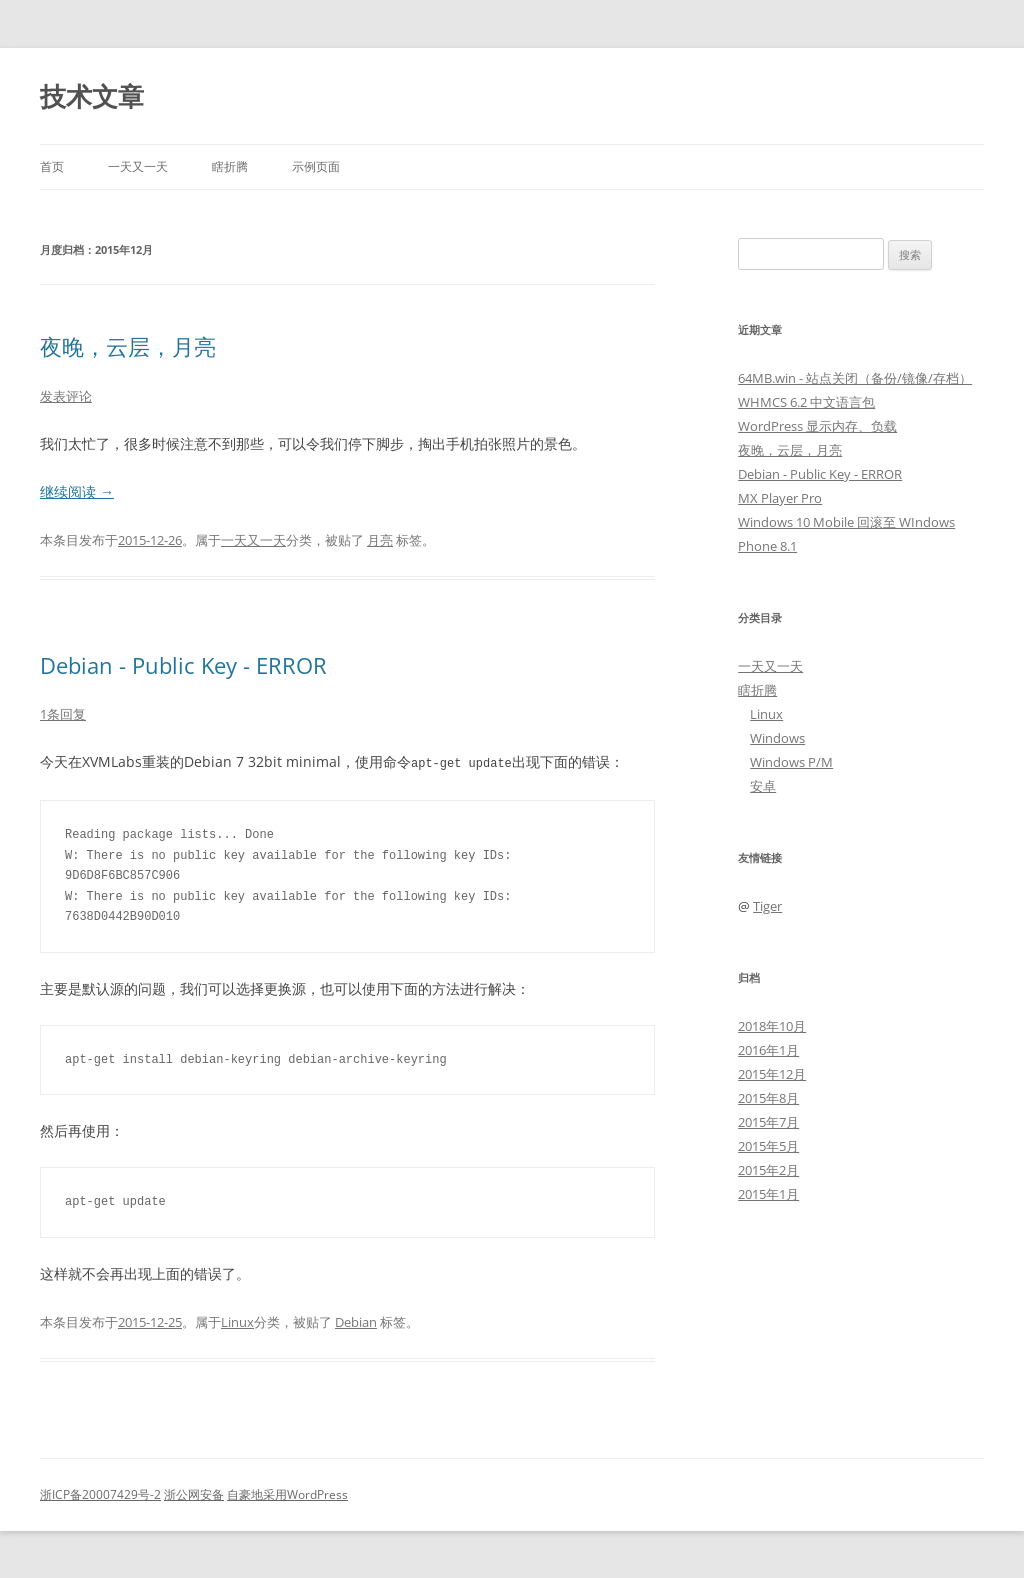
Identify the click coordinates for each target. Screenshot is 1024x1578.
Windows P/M (791, 762)
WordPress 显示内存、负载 (817, 426)
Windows (777, 738)
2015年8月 (768, 1098)
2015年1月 (768, 1194)
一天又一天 (138, 166)
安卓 (763, 786)
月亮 (380, 540)
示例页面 (316, 166)
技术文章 (92, 96)
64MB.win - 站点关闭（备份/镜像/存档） (855, 378)
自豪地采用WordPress (287, 1493)
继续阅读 (77, 491)
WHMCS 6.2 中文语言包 (806, 402)
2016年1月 (768, 1050)
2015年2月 (768, 1170)
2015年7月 (768, 1122)
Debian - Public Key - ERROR (183, 665)
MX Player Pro (780, 498)
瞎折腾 (230, 166)
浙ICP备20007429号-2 (100, 1493)
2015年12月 (772, 1074)
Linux (237, 1321)
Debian (356, 1321)
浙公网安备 (194, 1493)
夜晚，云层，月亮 (128, 346)
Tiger (767, 906)
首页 (52, 166)
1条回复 (63, 714)
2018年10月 (772, 1026)
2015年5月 (768, 1146)
